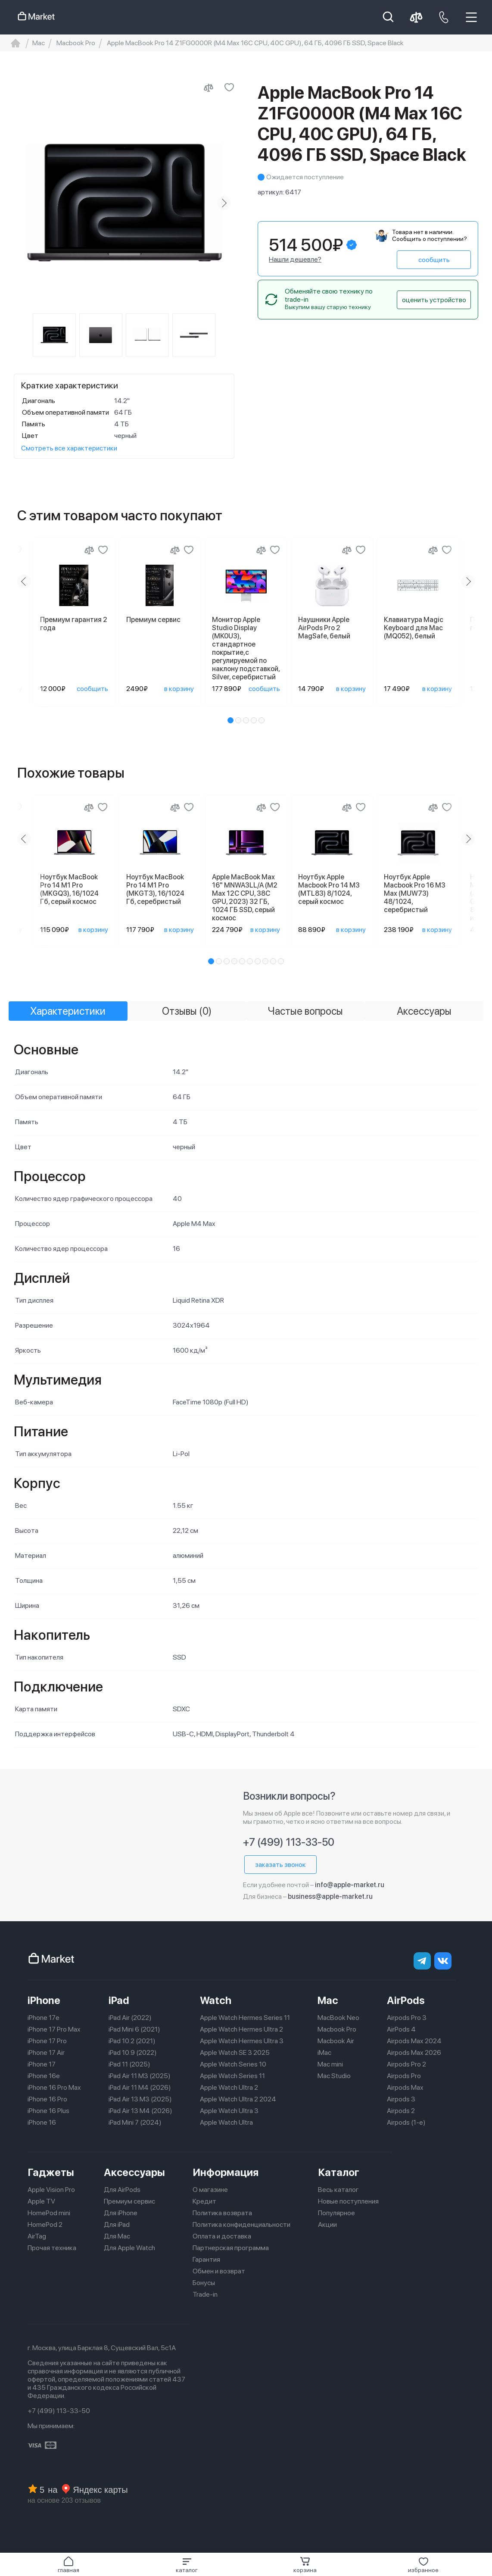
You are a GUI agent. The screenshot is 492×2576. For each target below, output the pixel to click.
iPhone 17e (43, 2017)
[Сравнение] (89, 550)
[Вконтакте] (443, 1961)
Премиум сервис (129, 2201)
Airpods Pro (404, 2076)
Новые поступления (348, 2201)
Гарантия (206, 2259)
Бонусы (204, 2283)
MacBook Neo (338, 2017)
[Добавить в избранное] (229, 87)
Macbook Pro (337, 2029)
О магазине (210, 2189)
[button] (187, 2564)
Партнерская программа (231, 2248)
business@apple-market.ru (330, 1896)
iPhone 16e (44, 2076)
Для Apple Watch (129, 2248)
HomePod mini (49, 2213)
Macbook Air (336, 2041)
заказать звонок (280, 1864)
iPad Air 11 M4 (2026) (140, 2087)
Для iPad (117, 2224)
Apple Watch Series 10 (233, 2064)
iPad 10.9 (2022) (133, 2052)
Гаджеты (51, 2172)
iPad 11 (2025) (129, 2064)
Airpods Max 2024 (414, 2041)
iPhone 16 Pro (47, 2099)
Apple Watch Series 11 (232, 2076)
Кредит (204, 2201)
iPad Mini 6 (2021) (134, 2029)
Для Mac (117, 2236)
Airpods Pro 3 (407, 2017)
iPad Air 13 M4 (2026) (140, 2111)
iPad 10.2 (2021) (132, 2041)
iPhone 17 (42, 2064)
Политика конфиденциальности (241, 2224)
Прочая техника (52, 2248)
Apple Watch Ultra (226, 2122)
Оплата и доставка (222, 2236)
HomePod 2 (45, 2224)
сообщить (434, 260)
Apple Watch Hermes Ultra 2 (241, 2029)
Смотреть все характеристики (69, 448)
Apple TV (41, 2201)
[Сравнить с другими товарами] (208, 87)
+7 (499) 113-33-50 (288, 1842)
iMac (324, 2052)
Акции (327, 2224)
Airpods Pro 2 (406, 2064)
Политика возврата (222, 2213)
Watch (215, 2000)
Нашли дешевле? (295, 259)
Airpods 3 (401, 2099)
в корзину (179, 689)
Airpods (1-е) (406, 2122)
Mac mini (330, 2064)
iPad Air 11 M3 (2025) (140, 2076)
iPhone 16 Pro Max (54, 2087)
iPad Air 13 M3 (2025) (140, 2099)
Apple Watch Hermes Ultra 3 (241, 2041)
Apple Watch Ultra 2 (229, 2087)
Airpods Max (405, 2087)
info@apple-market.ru (349, 1885)
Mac (328, 2000)
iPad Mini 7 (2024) (135, 2122)
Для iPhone (120, 2213)
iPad (119, 2000)
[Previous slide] (24, 581)
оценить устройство (434, 300)
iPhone (44, 2000)
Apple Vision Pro (51, 2189)
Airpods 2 (401, 2111)
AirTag (37, 2236)
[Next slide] (224, 203)
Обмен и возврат (219, 2271)
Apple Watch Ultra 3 (229, 2111)
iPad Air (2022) (130, 2017)
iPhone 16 (42, 2122)
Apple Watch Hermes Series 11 (245, 2017)
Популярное (336, 2213)
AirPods (406, 2000)
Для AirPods (122, 2189)
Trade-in (205, 2294)
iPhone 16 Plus (48, 2111)
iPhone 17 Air (46, 2052)
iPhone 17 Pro (47, 2041)
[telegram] (422, 1961)
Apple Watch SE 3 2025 (235, 2052)
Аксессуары (134, 2172)
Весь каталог (338, 2189)
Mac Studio (334, 2076)
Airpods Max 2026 (414, 2052)
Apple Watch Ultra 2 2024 (238, 2099)
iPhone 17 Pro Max (54, 2029)
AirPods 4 (401, 2029)
